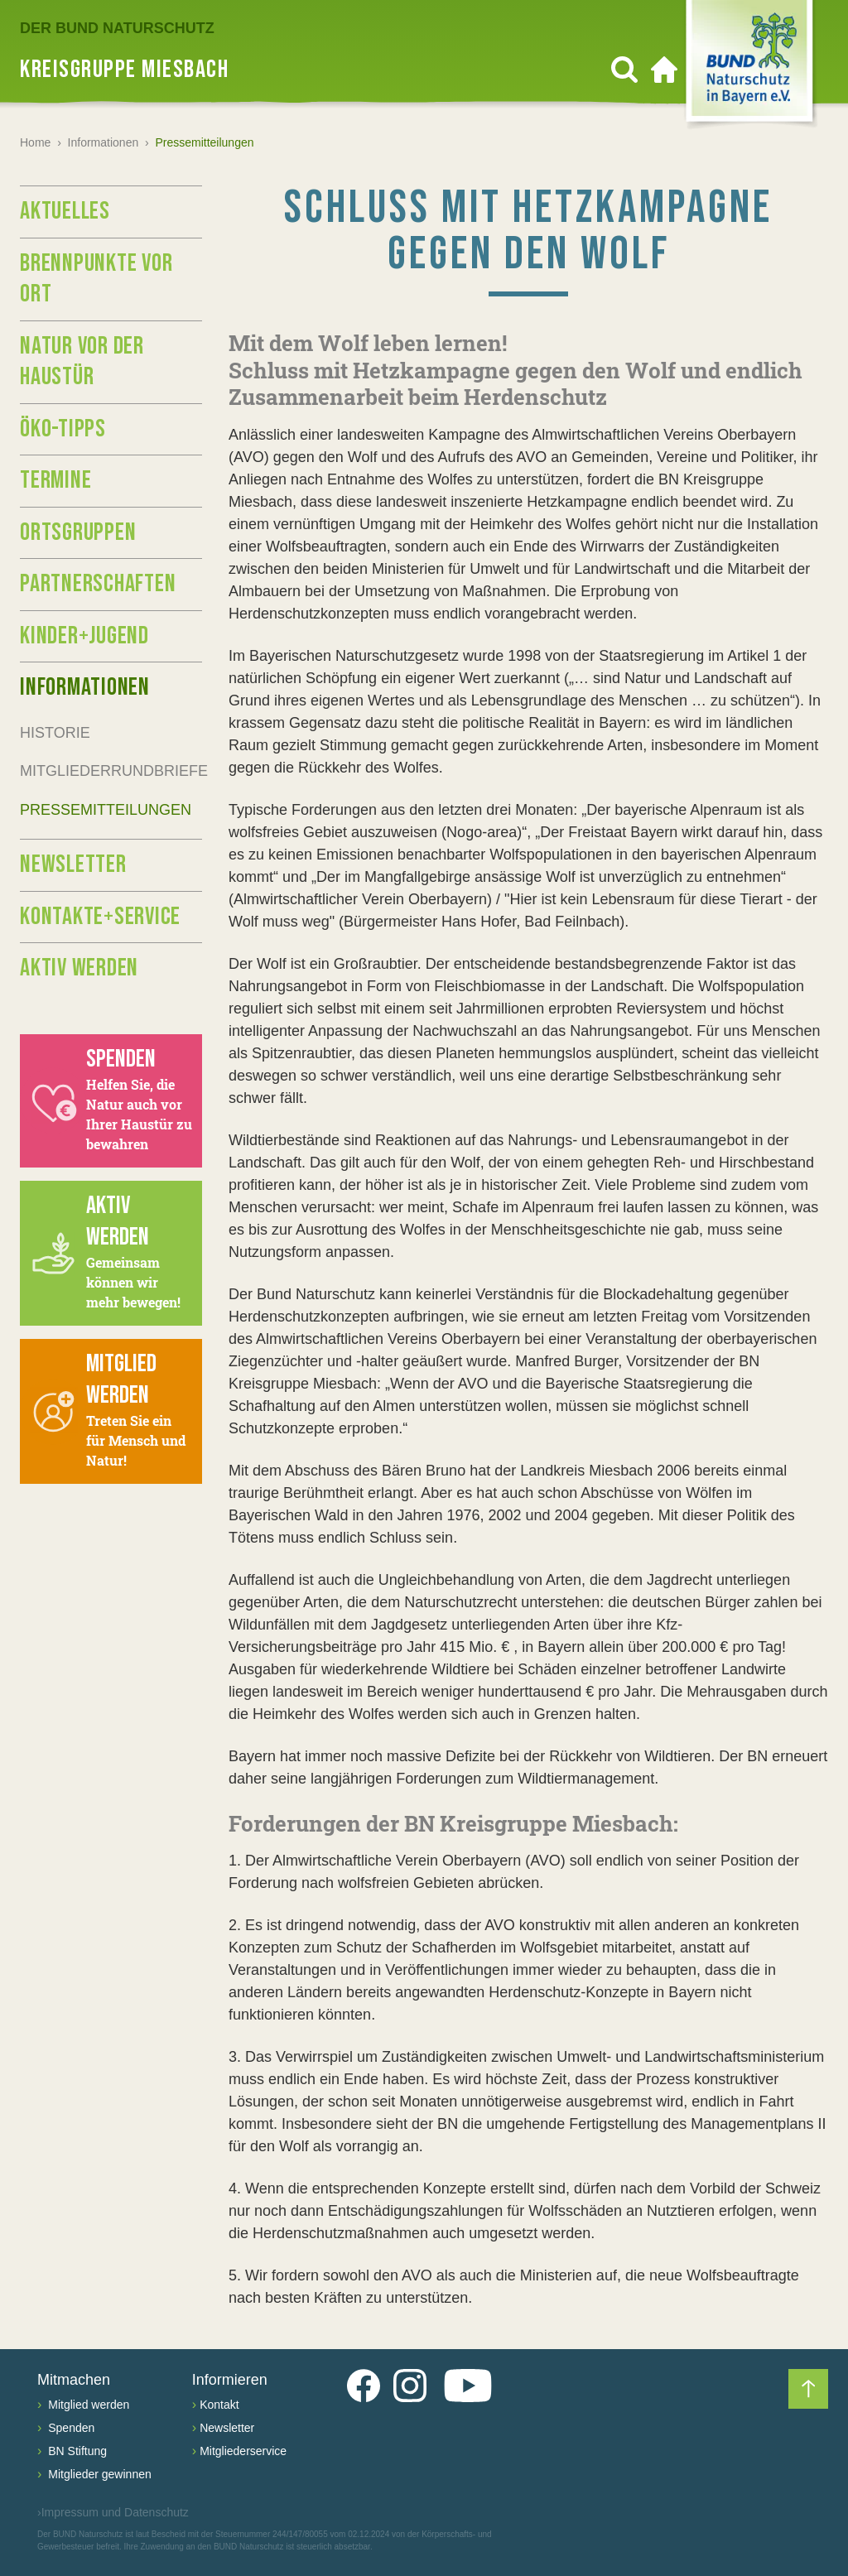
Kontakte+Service (100, 917)
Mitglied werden (87, 2404)
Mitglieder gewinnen (98, 2474)
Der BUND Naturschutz (117, 28)
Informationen (103, 142)
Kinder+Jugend (84, 636)
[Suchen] (624, 69)
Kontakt (219, 2404)
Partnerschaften (98, 584)
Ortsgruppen (78, 532)
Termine (55, 480)
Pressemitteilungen (105, 810)
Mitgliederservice (243, 2451)
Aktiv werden (79, 968)
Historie (55, 733)
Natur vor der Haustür (82, 361)
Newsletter (73, 864)
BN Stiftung (76, 2451)
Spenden (69, 2427)
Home (35, 142)
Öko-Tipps (63, 429)
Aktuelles (65, 211)
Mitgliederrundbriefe (111, 771)
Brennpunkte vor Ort (96, 279)
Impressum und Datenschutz (113, 2512)
